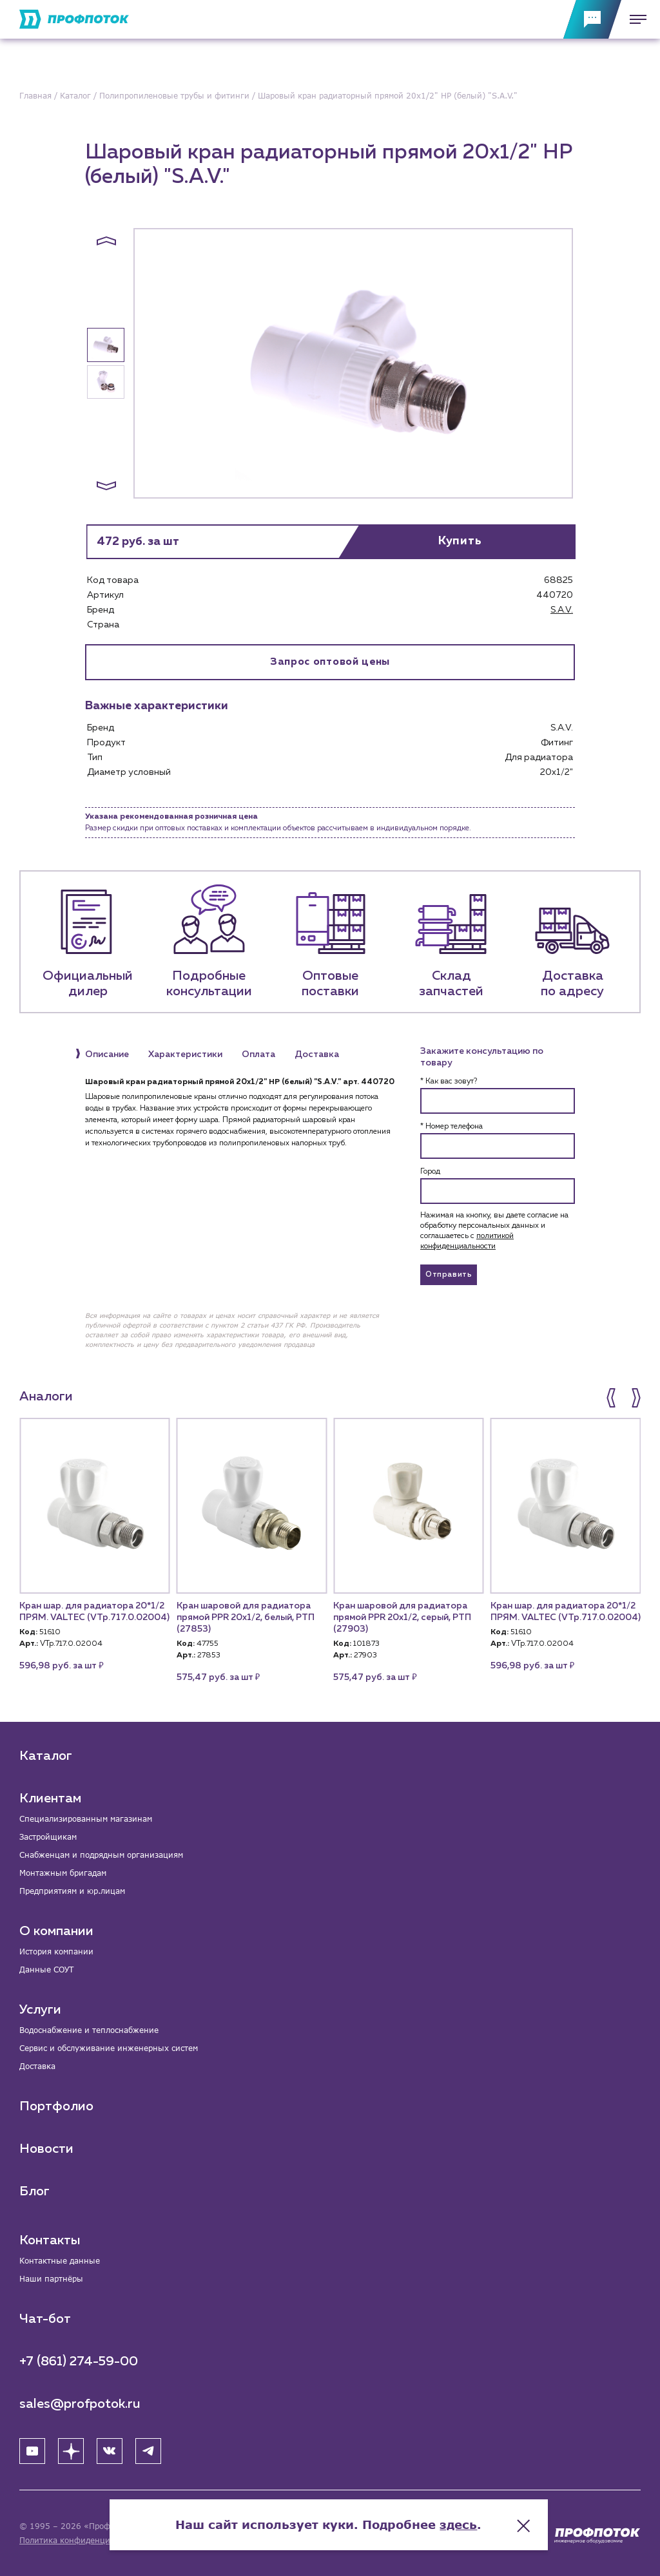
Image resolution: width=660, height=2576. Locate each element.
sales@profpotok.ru (80, 2404)
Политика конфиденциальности (82, 2540)
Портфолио (56, 2106)
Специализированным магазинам (85, 1819)
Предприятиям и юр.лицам (72, 1891)
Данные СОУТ (46, 1969)
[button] (106, 241)
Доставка (37, 2066)
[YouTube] (32, 2451)
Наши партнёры (51, 2279)
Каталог (45, 1756)
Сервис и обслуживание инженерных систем (108, 2048)
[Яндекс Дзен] (71, 2451)
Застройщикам (48, 1837)
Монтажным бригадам (62, 1873)
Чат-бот (45, 2319)
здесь (460, 2524)
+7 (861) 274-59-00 (78, 2361)
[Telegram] (148, 2451)
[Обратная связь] (592, 19)
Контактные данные (59, 2261)
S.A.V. (561, 610)
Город (430, 1172)
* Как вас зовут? (448, 1081)
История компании (56, 1951)
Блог (34, 2191)
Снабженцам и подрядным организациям (101, 1855)
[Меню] (634, 19)
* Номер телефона (451, 1127)
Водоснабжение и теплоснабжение (89, 2030)
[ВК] (109, 2451)
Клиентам (50, 1798)
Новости (46, 2148)
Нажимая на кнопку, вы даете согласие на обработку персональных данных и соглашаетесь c (494, 1231)
